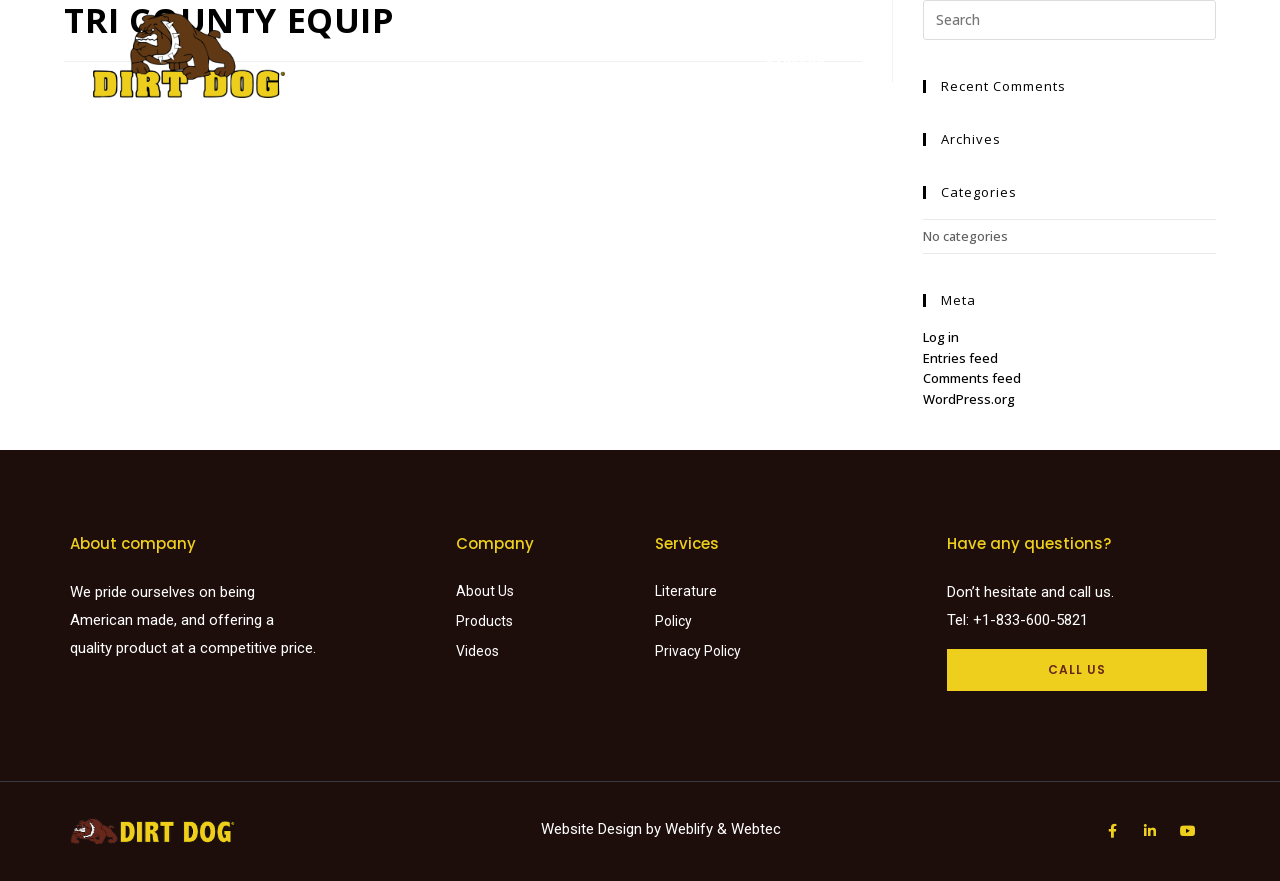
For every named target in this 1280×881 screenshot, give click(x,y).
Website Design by (603, 829)
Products (548, 44)
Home (470, 44)
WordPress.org (969, 399)
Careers (795, 64)
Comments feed (972, 378)
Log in (941, 337)
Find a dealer (656, 44)
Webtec (756, 829)
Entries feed (960, 358)
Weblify (689, 829)
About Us (935, 44)
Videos (855, 44)
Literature (768, 44)
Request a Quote (1056, 44)
